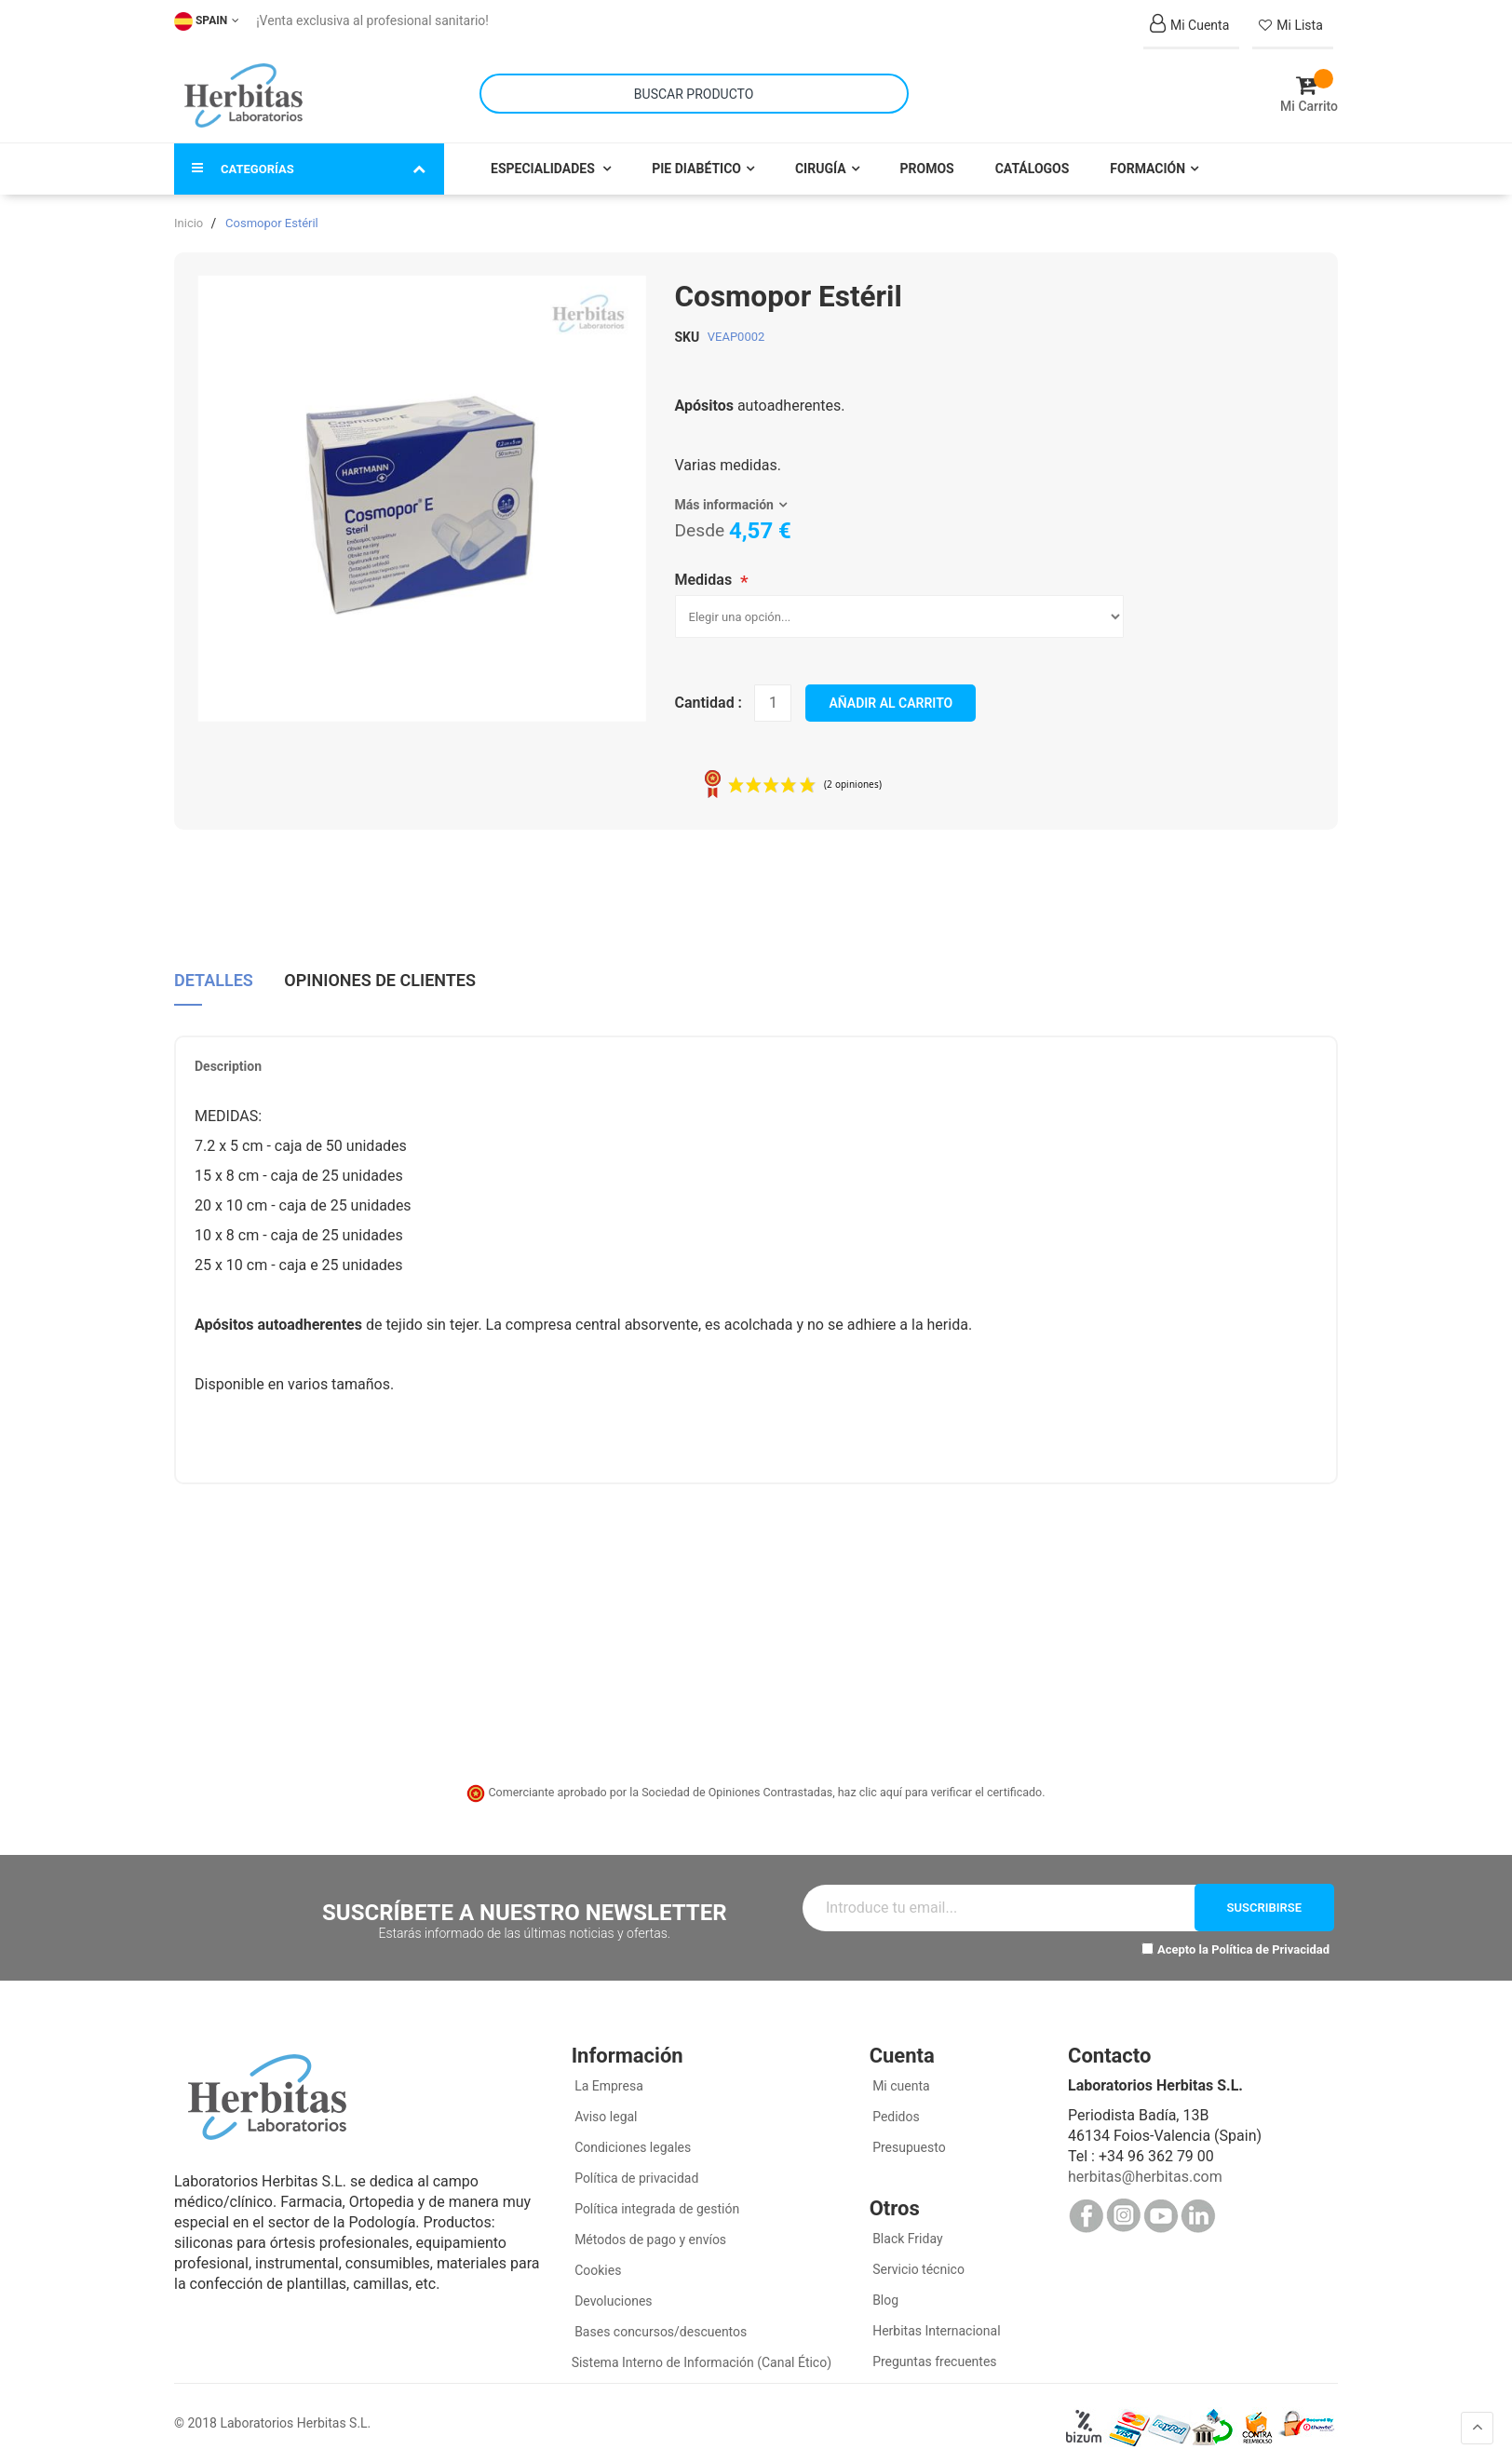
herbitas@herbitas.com (1145, 2169)
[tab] (213, 977)
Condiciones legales (632, 2139)
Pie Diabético (696, 160)
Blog (884, 2292)
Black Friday (906, 2231)
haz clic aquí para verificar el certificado (940, 1784)
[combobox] (694, 90)
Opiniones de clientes (380, 970)
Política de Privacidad (1270, 1941)
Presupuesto (908, 2139)
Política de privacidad (635, 2170)
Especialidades (544, 160)
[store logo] (243, 91)
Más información (724, 496)
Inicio (188, 215)
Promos (927, 160)
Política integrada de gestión (656, 2201)
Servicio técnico (917, 2261)
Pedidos (895, 2109)
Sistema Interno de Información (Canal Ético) (701, 2355)
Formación (1147, 160)
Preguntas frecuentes (933, 2354)
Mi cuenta (900, 2078)
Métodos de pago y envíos (650, 2232)
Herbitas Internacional (935, 2323)
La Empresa (607, 2078)
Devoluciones (612, 2293)
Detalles (213, 970)
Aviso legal (605, 2109)
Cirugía (820, 160)
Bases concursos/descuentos (660, 2324)
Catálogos (1032, 160)
